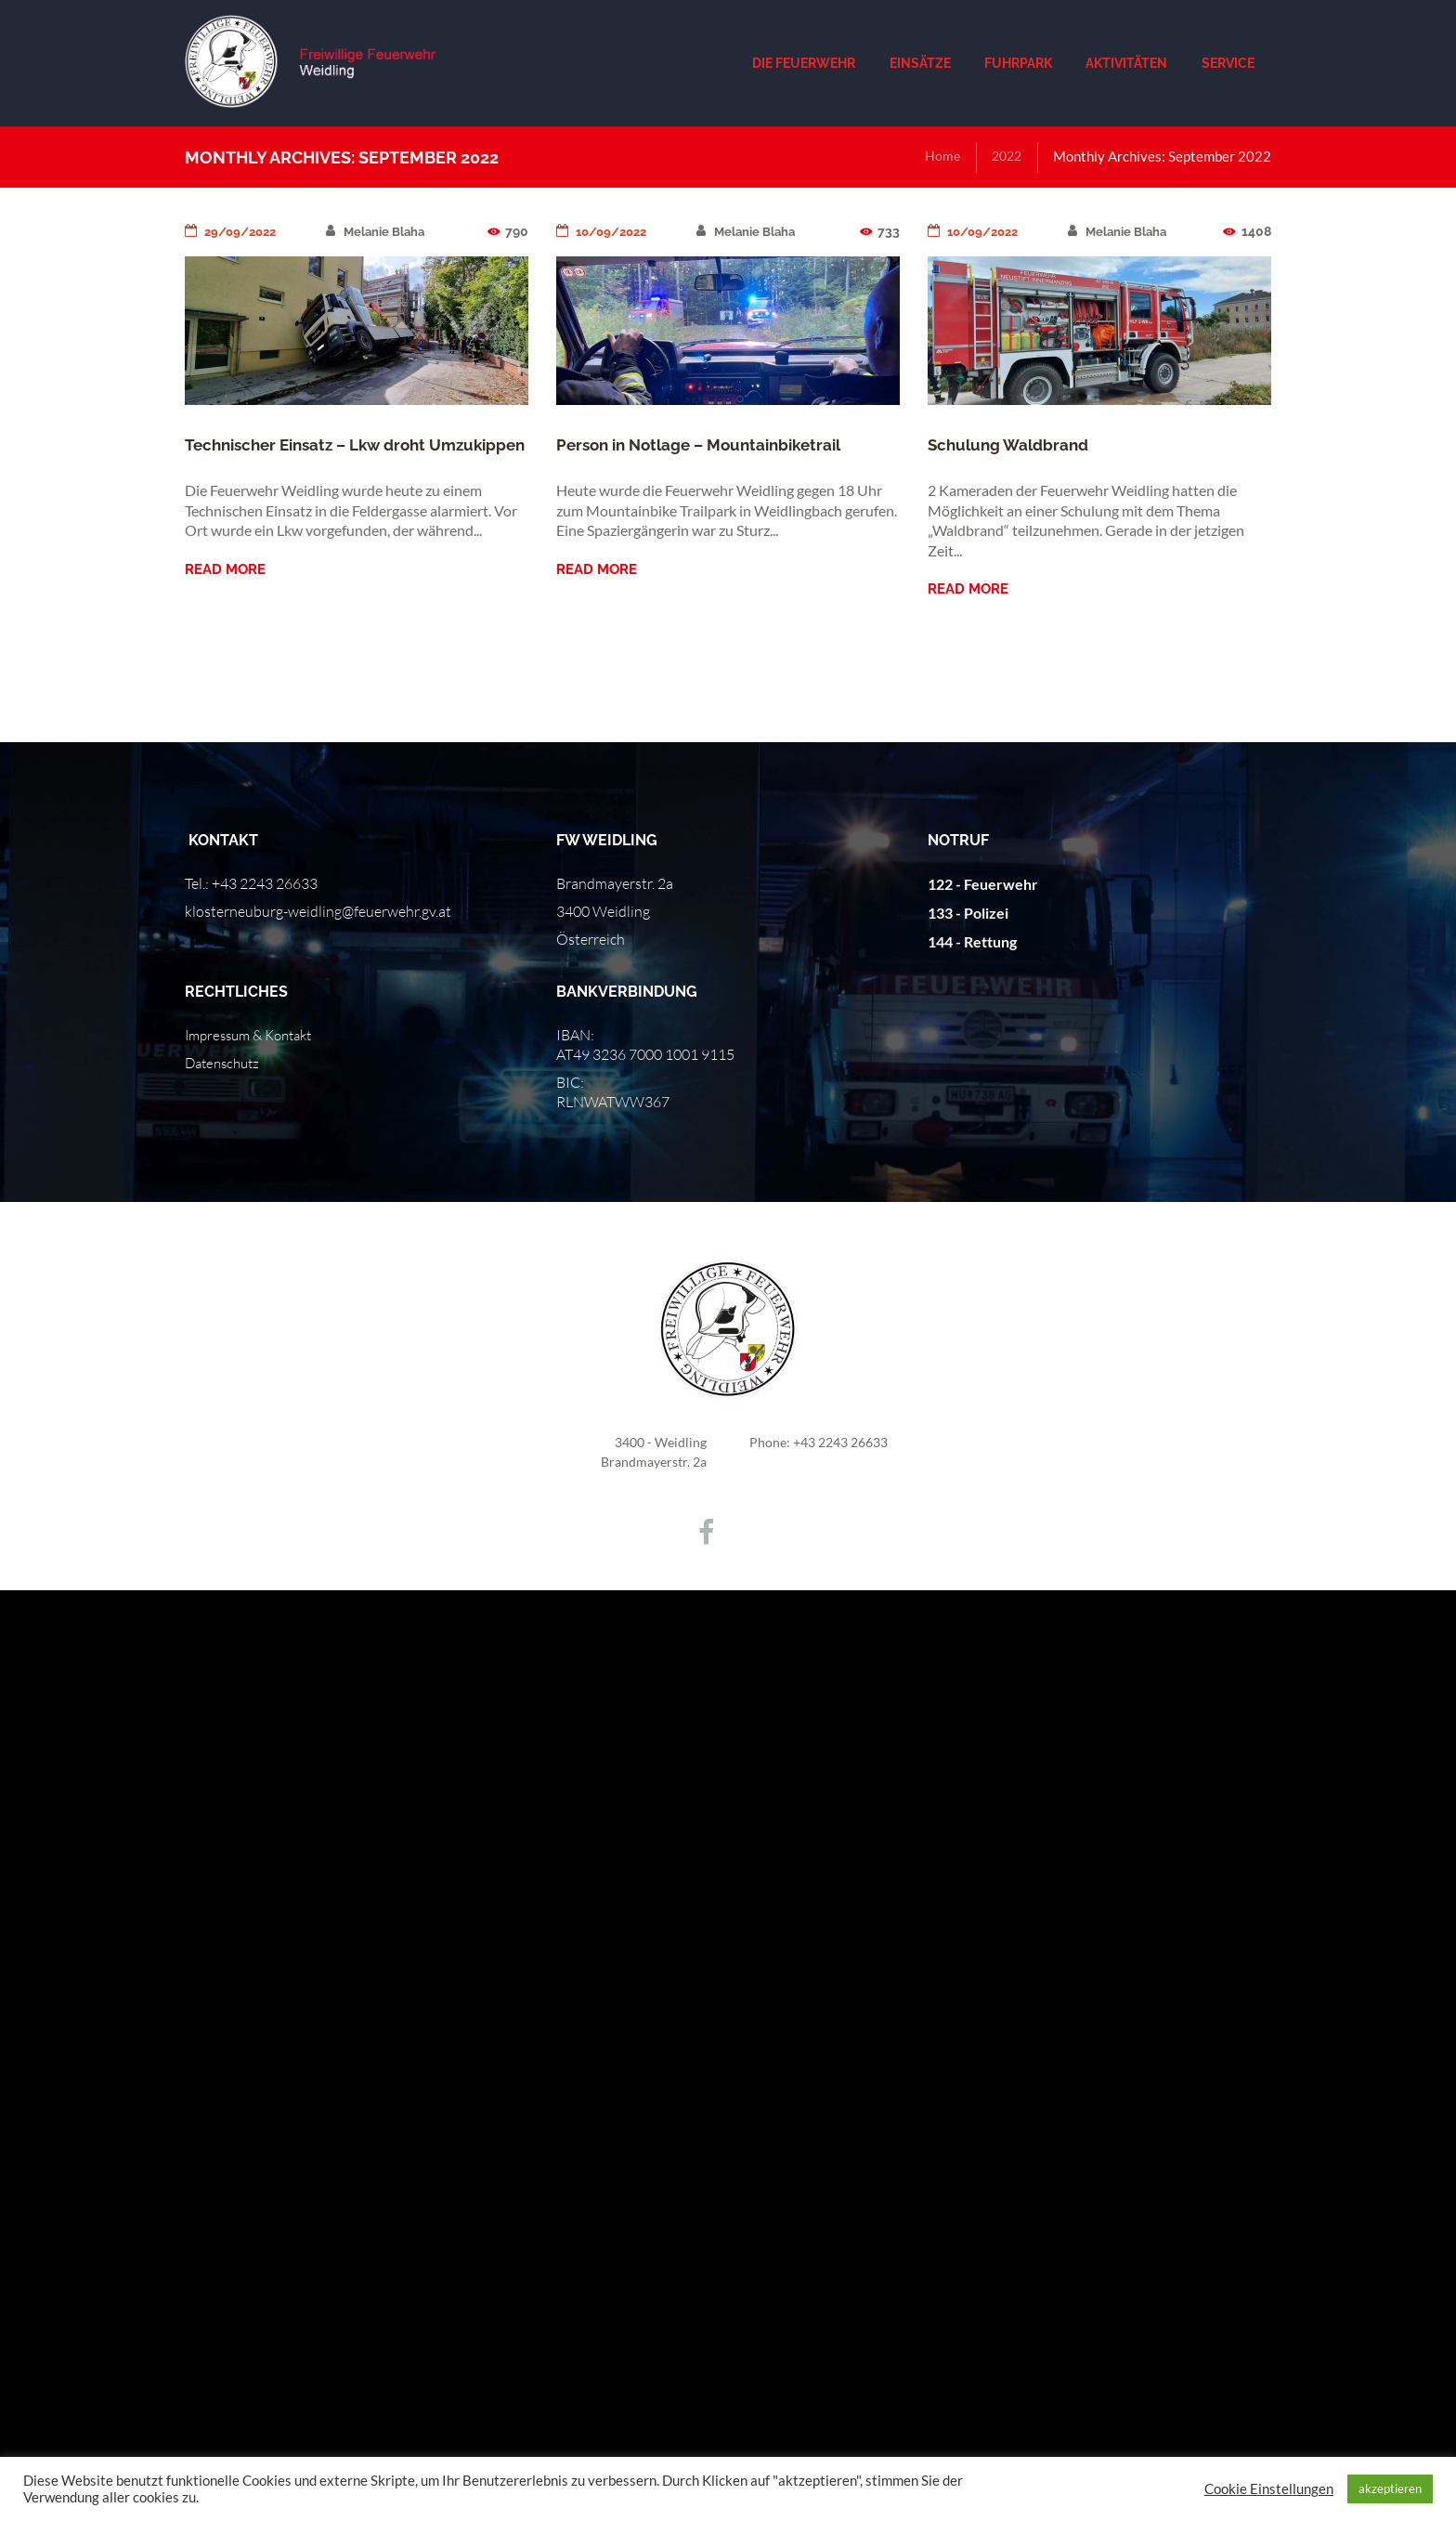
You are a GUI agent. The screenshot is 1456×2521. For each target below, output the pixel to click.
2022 (1004, 156)
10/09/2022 (605, 231)
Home (938, 156)
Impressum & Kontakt (255, 1034)
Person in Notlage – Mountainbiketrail (708, 444)
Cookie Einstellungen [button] (1268, 2489)
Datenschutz (225, 1062)
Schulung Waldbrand (1012, 444)
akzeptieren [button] (1390, 2488)
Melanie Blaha (384, 231)
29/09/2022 (234, 231)
